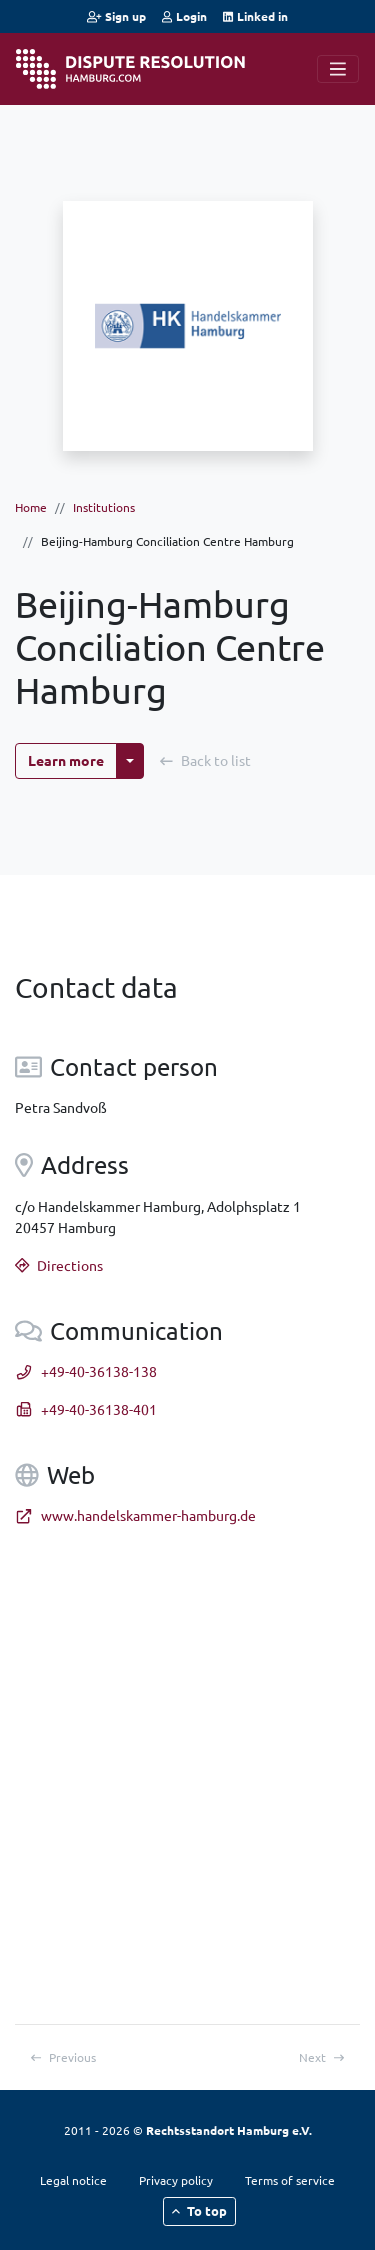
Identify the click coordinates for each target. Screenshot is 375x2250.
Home (31, 507)
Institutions (104, 507)
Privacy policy (176, 2180)
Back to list (205, 760)
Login (184, 16)
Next (321, 2057)
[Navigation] (338, 69)
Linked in (255, 16)
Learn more (66, 760)
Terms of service (290, 2180)
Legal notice (73, 2180)
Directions (59, 1265)
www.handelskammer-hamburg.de (135, 1515)
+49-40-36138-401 (86, 1409)
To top (200, 2210)
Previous (63, 2057)
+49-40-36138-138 (86, 1371)
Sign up (116, 16)
